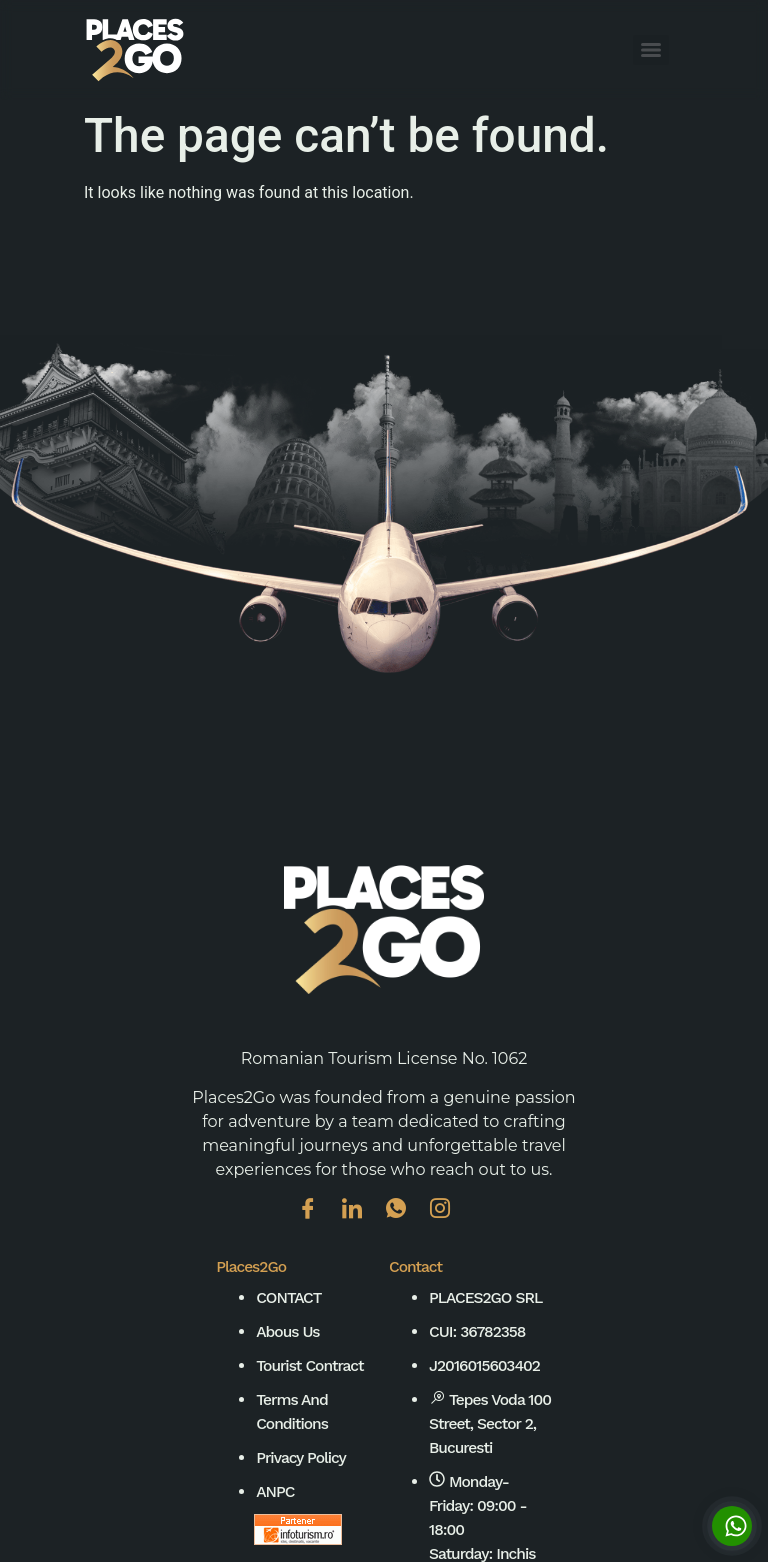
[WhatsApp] (406, 1223)
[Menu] (651, 50)
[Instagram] (450, 1223)
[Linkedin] (362, 1223)
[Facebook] (318, 1223)
